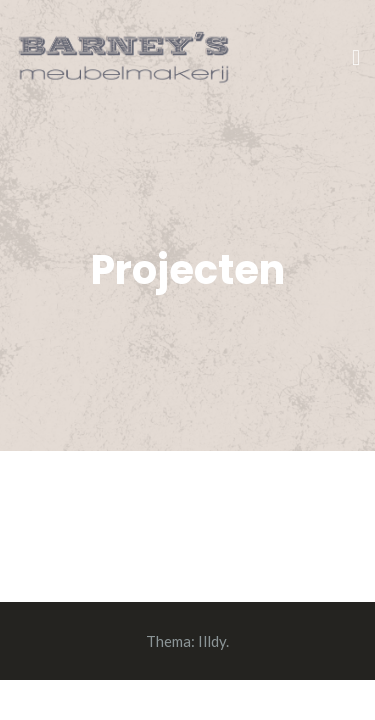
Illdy (212, 641)
